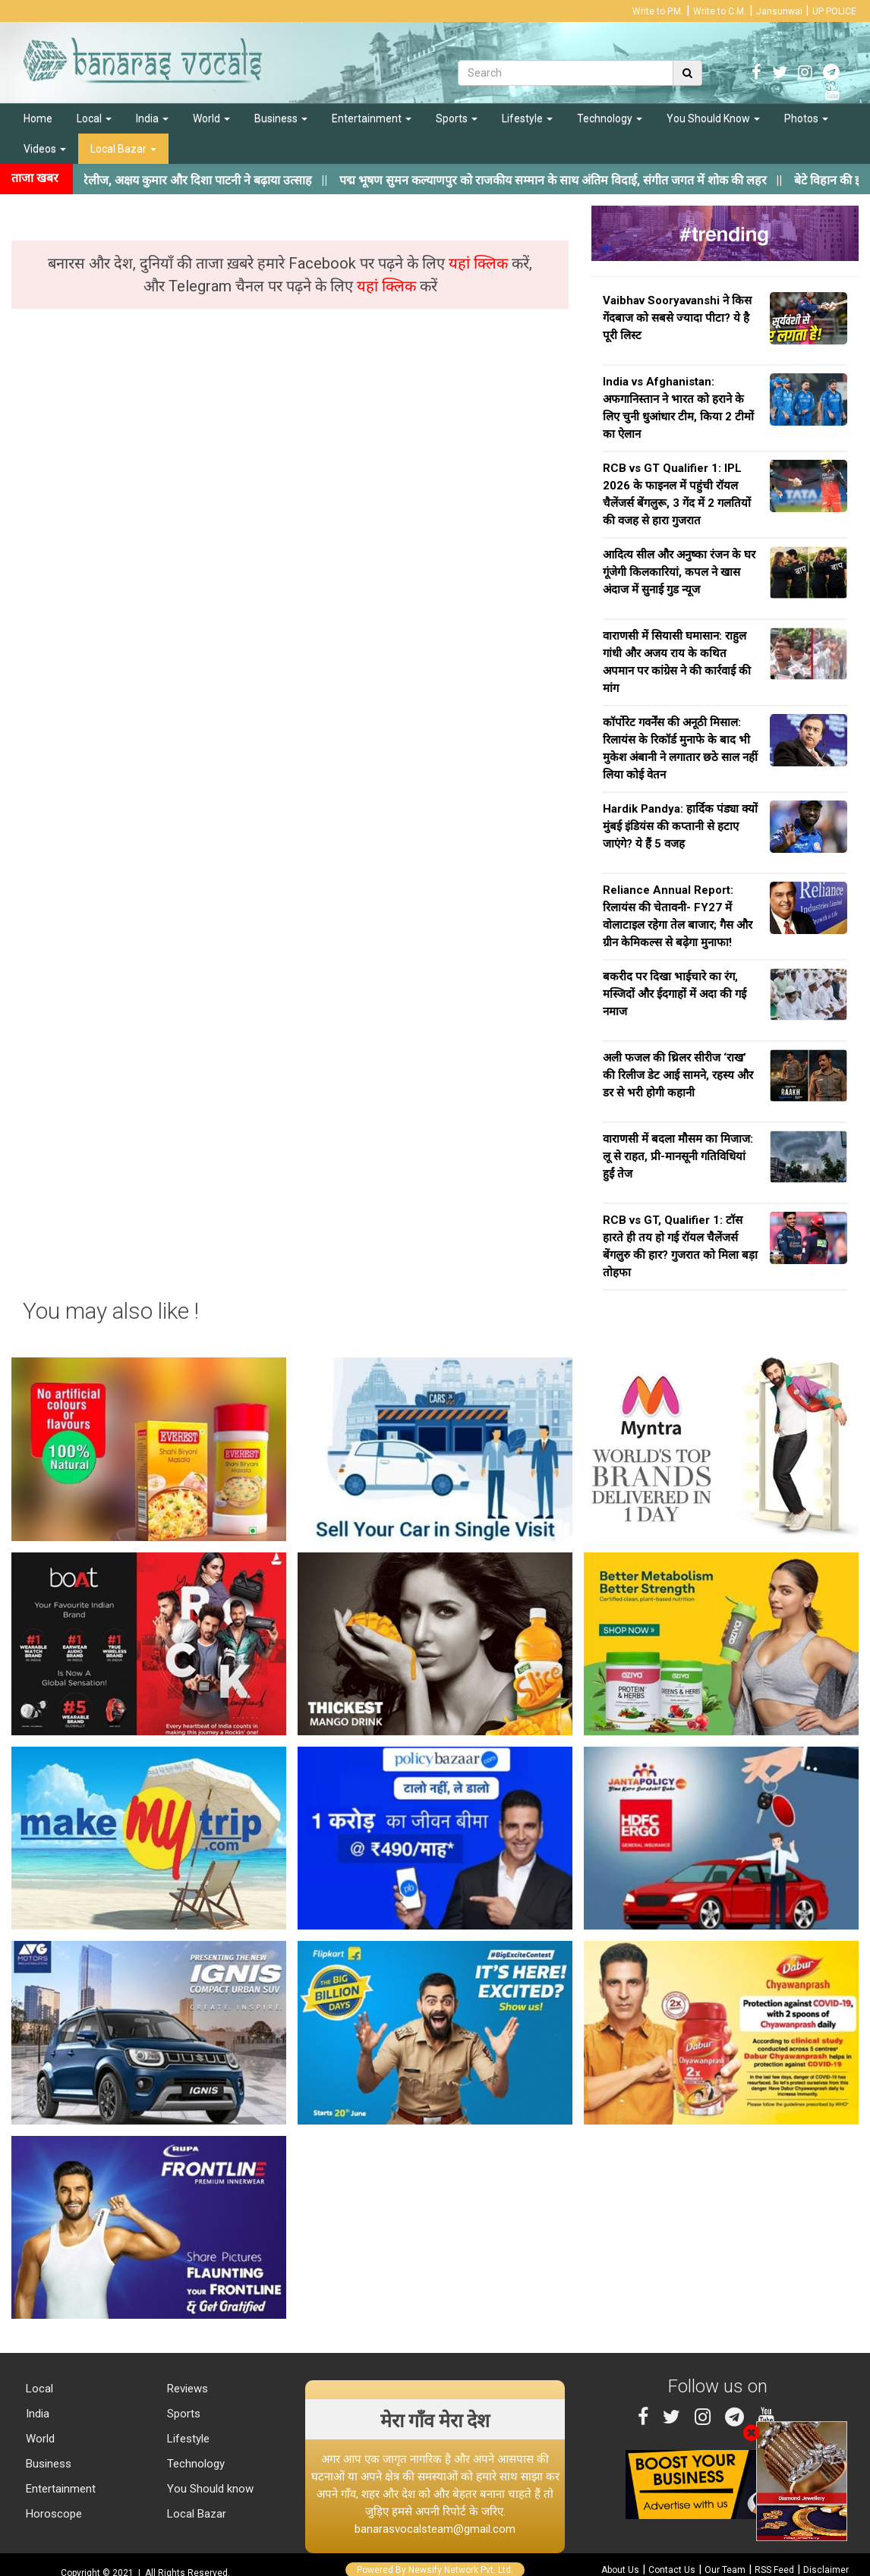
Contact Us (671, 2570)
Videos (45, 149)
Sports (457, 118)
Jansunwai (779, 11)
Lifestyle (527, 118)
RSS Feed (774, 2570)
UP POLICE (834, 11)
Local (94, 118)
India (152, 118)
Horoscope (52, 2514)
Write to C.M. (719, 11)
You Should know (209, 2489)
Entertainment (371, 118)
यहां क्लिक (480, 263)
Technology (609, 118)
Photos (806, 118)
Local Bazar (123, 149)
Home (38, 118)
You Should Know (713, 118)
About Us (620, 2570)
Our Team (725, 2570)
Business (280, 118)
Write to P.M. (657, 11)
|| (586, 180)
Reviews (186, 2388)
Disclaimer (826, 2570)
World (211, 118)
